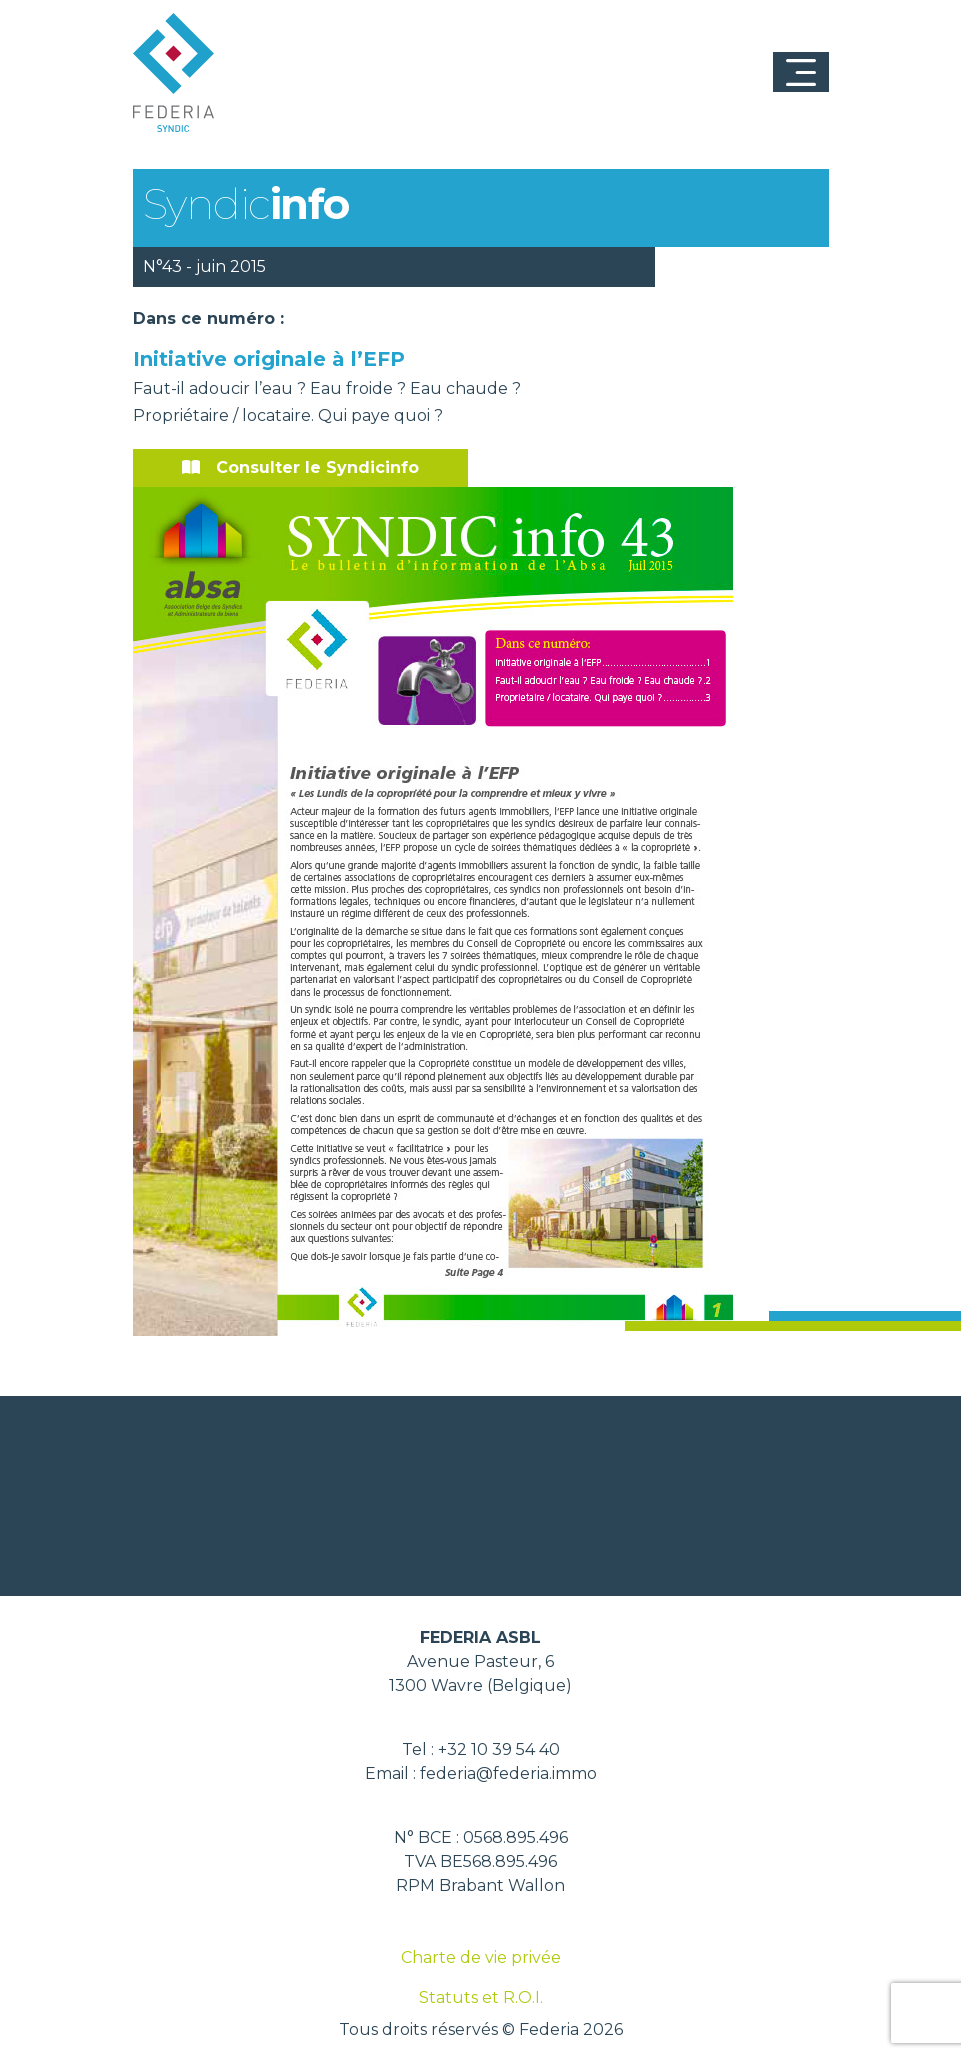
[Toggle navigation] (801, 72)
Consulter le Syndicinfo (300, 467)
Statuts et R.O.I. (481, 1997)
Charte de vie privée (481, 1957)
